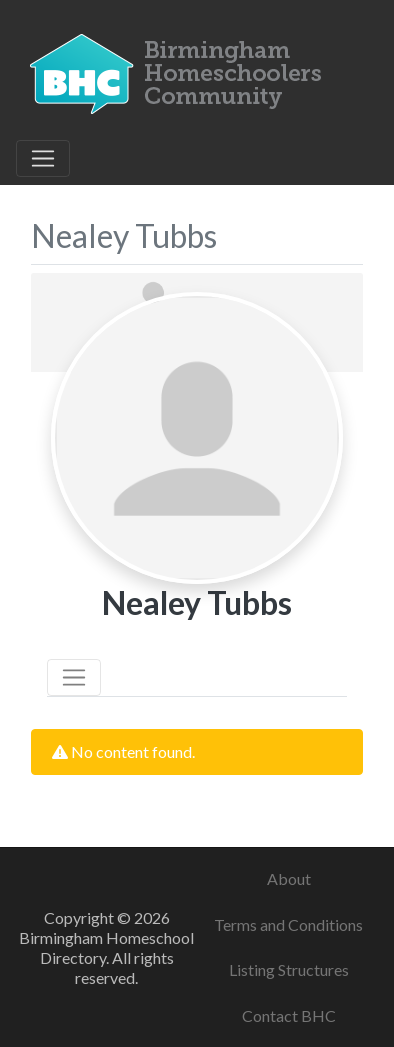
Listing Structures (289, 969)
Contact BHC (289, 1015)
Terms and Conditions (288, 924)
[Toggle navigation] (43, 159)
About (289, 878)
